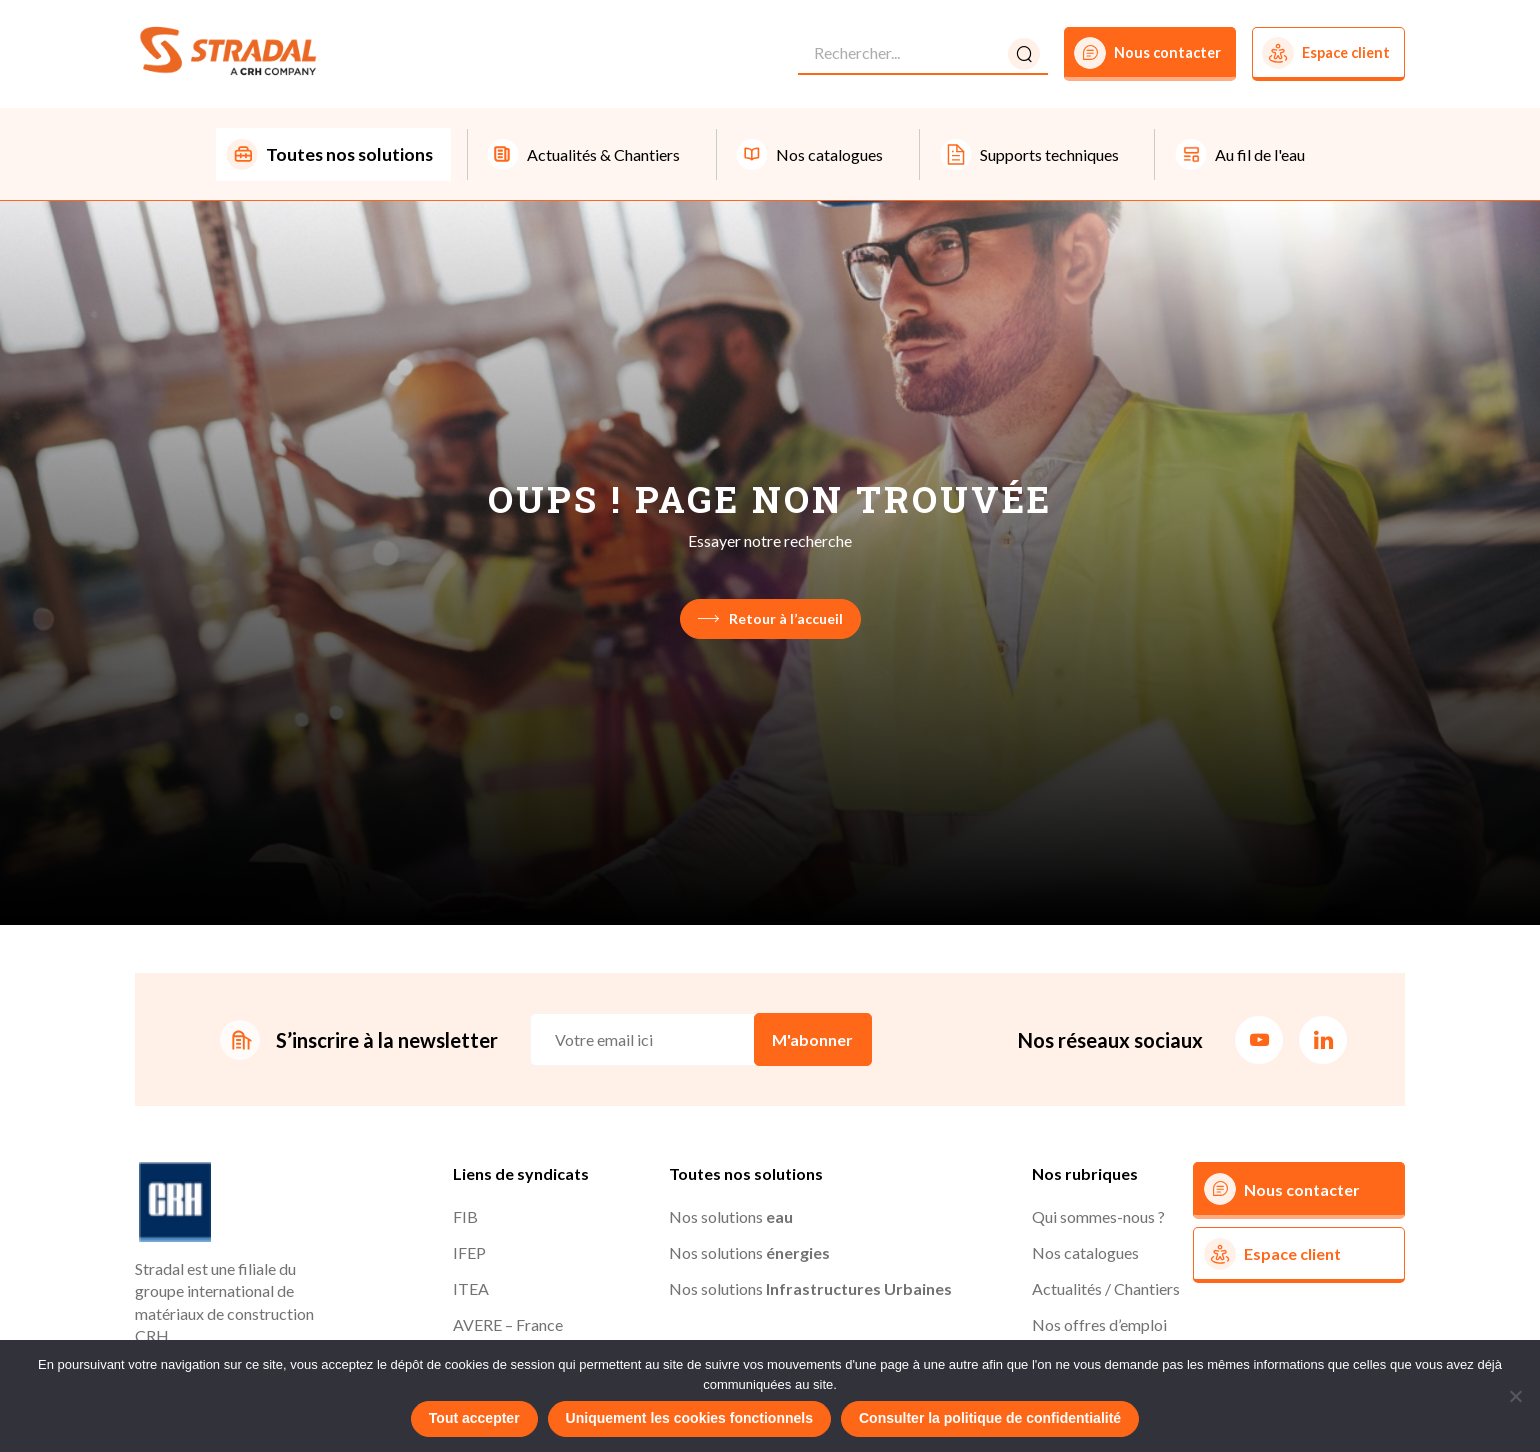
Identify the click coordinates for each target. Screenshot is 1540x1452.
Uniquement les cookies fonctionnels (689, 1418)
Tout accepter (474, 1418)
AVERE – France (508, 1326)
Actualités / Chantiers (1106, 1290)
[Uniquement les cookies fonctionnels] (1515, 1396)
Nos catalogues (1085, 1254)
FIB (465, 1218)
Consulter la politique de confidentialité (990, 1418)
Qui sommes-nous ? (1098, 1218)
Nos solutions (731, 1218)
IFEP (469, 1254)
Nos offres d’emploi (1099, 1326)
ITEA (471, 1290)
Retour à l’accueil (770, 620)
